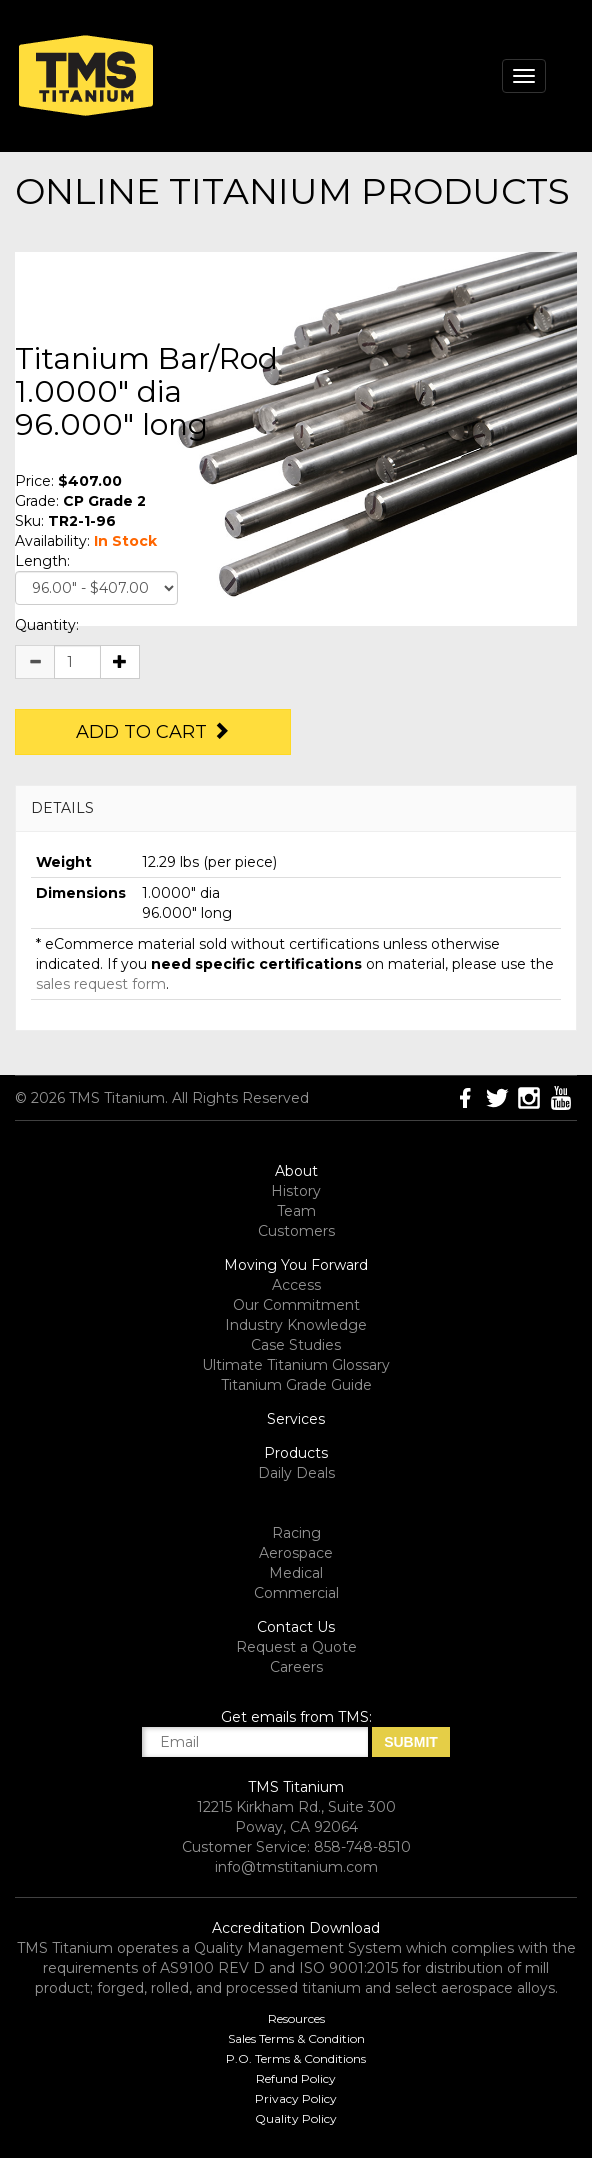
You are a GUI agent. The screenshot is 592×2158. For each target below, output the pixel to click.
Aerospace (296, 1553)
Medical (296, 1573)
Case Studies (296, 1345)
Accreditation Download (296, 1928)
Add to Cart (153, 732)
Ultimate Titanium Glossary (296, 1365)
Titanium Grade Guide (296, 1385)
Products (296, 1453)
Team (296, 1211)
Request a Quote (296, 1647)
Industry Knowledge (296, 1325)
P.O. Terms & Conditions (296, 2058)
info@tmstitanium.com (296, 1867)
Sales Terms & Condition (296, 2038)
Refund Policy (296, 2078)
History (296, 1191)
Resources (296, 2018)
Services (296, 1419)
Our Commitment (296, 1305)
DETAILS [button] (62, 808)
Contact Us (296, 1627)
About (296, 1171)
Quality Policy (296, 2118)
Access (296, 1285)
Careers (296, 1667)
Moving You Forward (296, 1265)
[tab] (296, 808)
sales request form (101, 984)
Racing (296, 1533)
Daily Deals (296, 1473)
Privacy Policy (296, 2098)
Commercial (296, 1593)
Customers (296, 1231)
